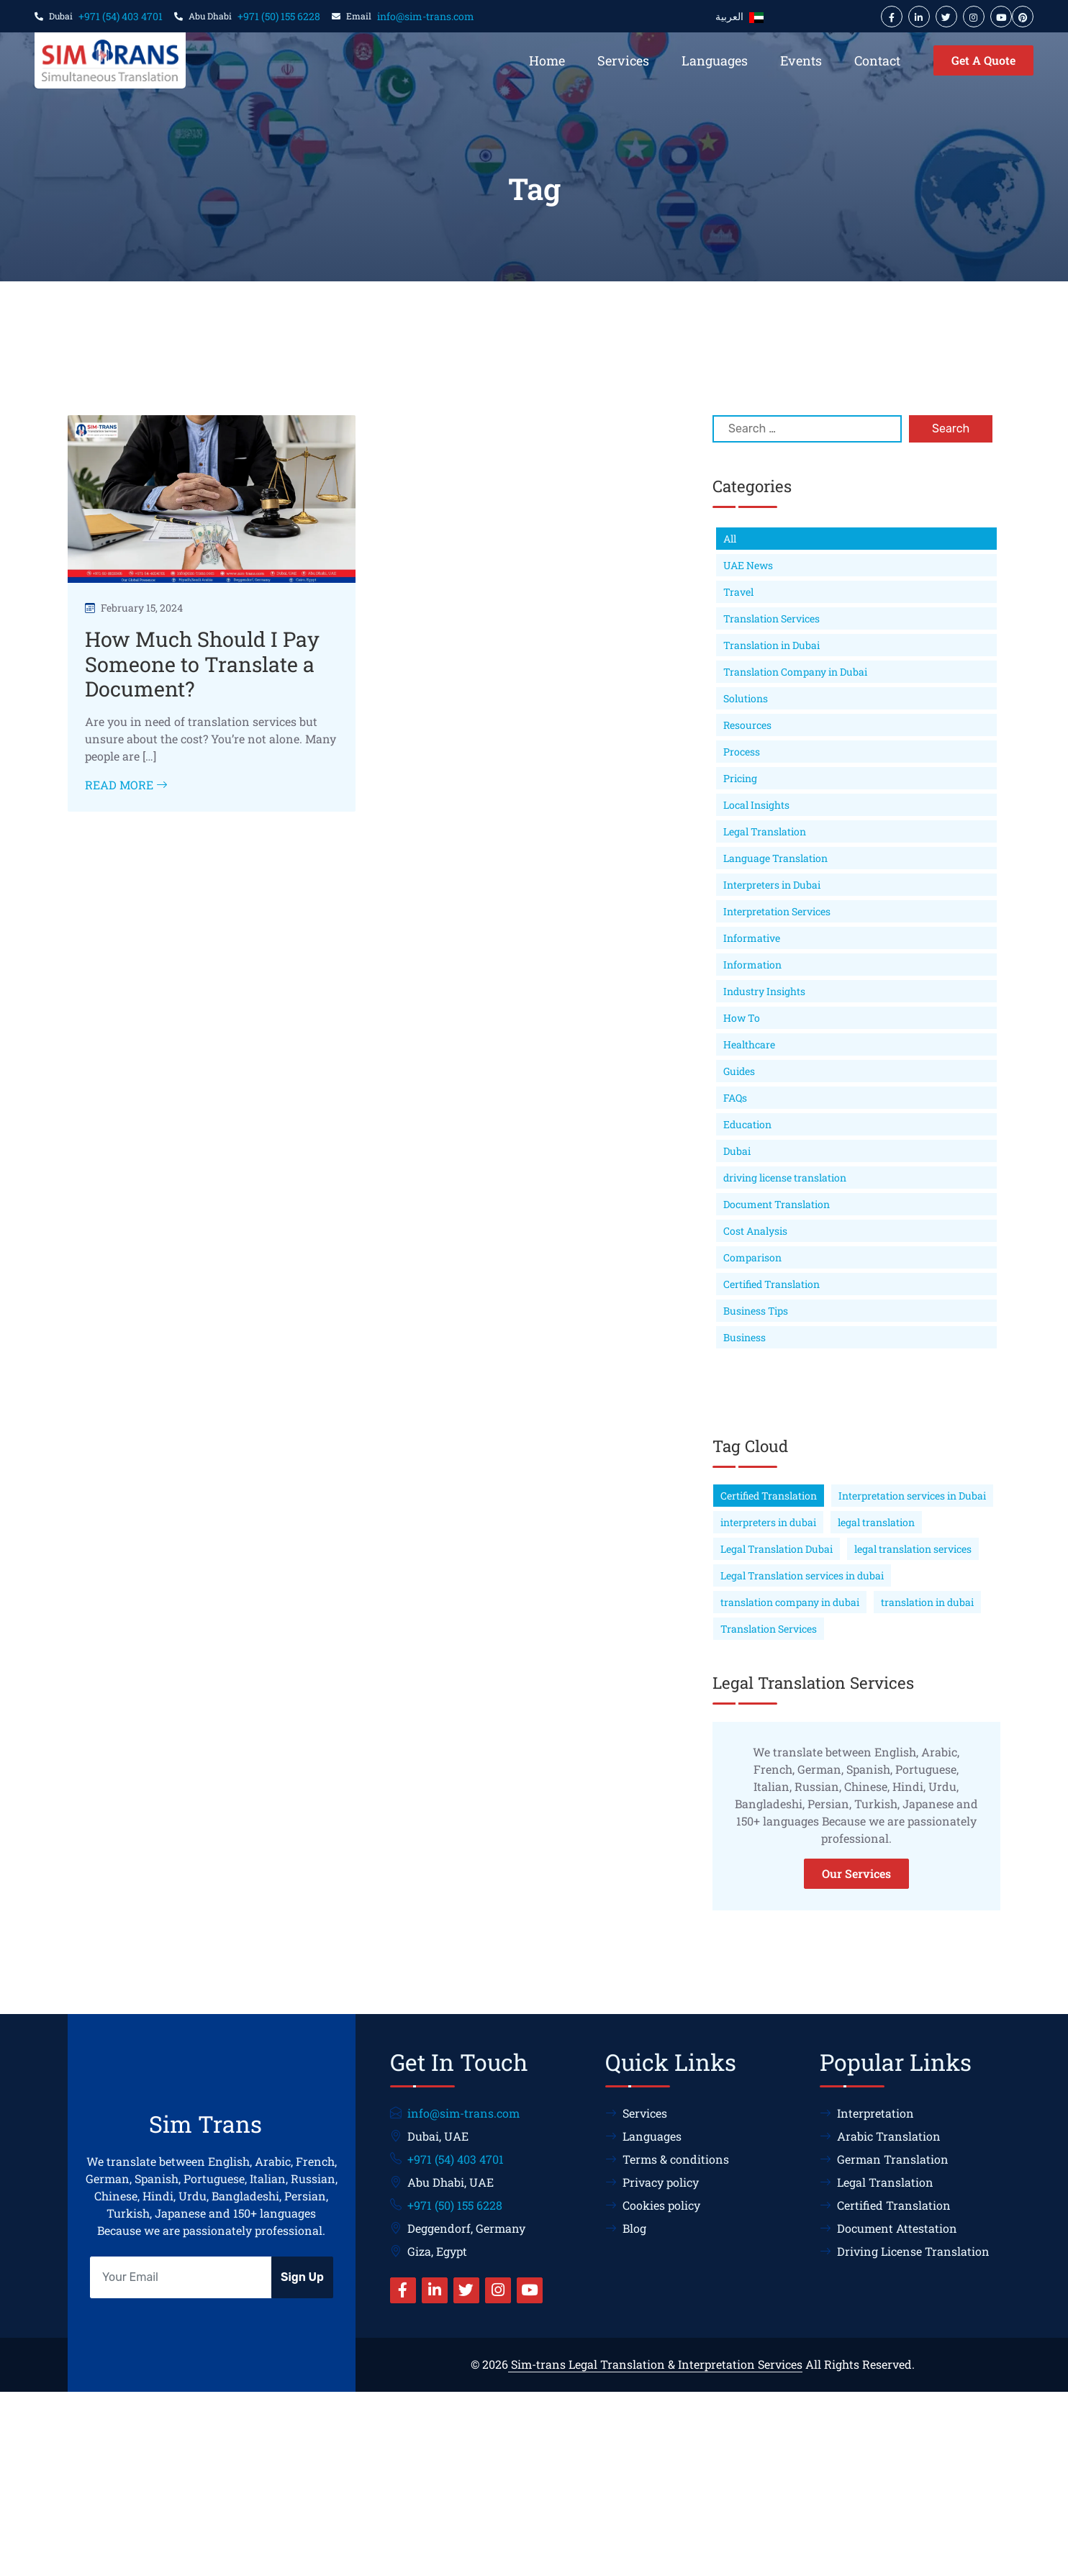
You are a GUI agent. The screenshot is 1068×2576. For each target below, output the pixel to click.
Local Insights (756, 805)
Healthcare (749, 1044)
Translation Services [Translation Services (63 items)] (768, 1629)
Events (801, 60)
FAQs (735, 1098)
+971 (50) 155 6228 (278, 16)
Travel (738, 592)
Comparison (752, 1257)
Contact (877, 60)
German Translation (884, 2159)
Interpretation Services (777, 911)
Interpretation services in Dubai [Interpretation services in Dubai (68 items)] (912, 1495)
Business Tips (755, 1311)
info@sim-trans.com (425, 16)
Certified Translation (771, 1284)
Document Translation (776, 1204)
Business (744, 1337)
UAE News (748, 565)
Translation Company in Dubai (795, 672)
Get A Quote (983, 60)
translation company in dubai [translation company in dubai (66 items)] (789, 1602)
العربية (739, 16)
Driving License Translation (905, 2251)
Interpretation (867, 2113)
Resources (747, 725)
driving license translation (784, 1177)
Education (747, 1124)
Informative (751, 938)
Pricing (740, 778)
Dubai (737, 1151)
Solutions (745, 698)
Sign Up (302, 2277)
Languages (715, 60)
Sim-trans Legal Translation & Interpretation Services (655, 2364)
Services (623, 60)
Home (547, 60)
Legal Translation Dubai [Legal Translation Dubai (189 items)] (776, 1549)
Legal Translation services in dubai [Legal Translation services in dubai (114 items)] (802, 1575)
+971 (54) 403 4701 (120, 16)
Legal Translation (764, 831)
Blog (625, 2228)
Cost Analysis (755, 1231)
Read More (126, 784)
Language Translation (775, 858)
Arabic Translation (880, 2136)
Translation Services (771, 618)
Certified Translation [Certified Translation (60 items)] (768, 1495)
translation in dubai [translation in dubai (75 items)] (927, 1602)
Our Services (856, 1873)
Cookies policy (652, 2205)
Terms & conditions (667, 2159)
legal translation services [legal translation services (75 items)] (913, 1549)
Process (741, 751)
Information (752, 964)
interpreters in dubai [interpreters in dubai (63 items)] (768, 1522)
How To (741, 1018)
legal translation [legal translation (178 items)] (876, 1522)
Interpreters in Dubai (771, 885)
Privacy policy (652, 2182)
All (729, 538)
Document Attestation (888, 2228)
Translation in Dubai (771, 645)
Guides (739, 1071)
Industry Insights (764, 991)
